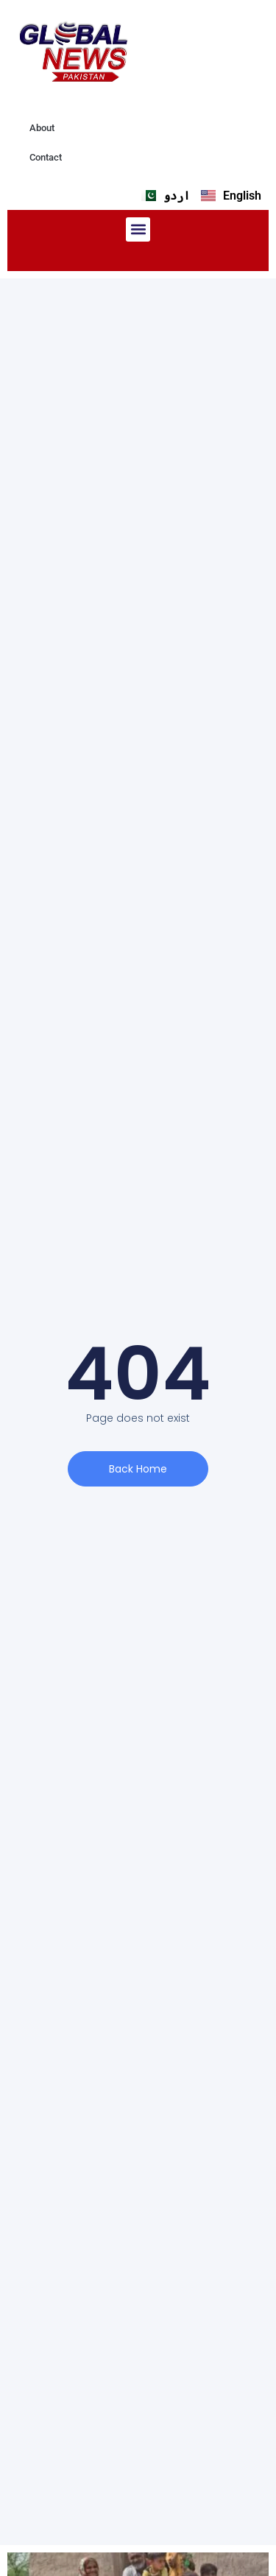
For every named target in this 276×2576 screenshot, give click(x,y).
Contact (45, 157)
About (41, 127)
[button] (138, 229)
